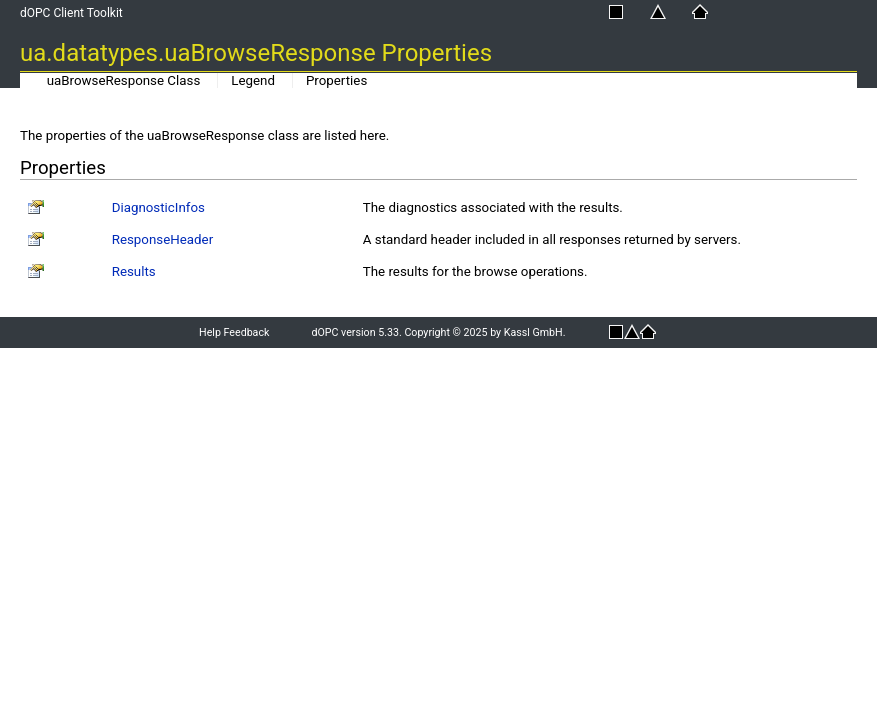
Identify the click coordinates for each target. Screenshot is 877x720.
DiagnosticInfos (158, 207)
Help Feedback (234, 332)
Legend (253, 80)
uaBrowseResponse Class (124, 80)
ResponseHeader (162, 239)
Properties (336, 80)
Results (134, 271)
